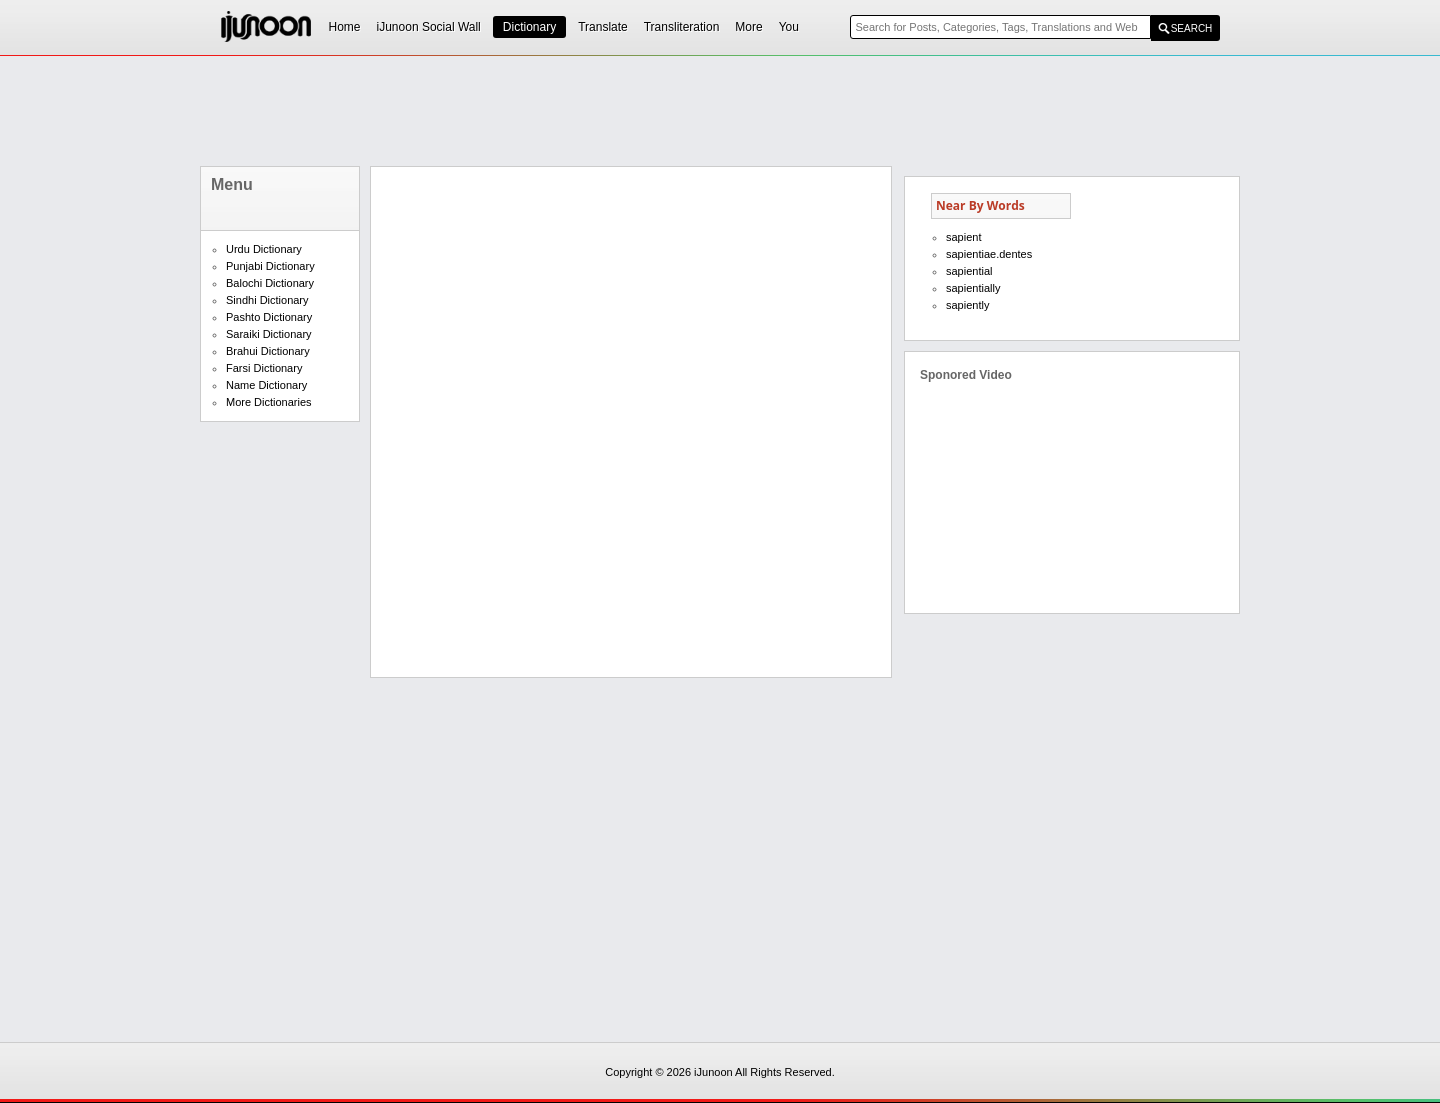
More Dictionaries (269, 402)
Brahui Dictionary (268, 351)
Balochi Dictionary (270, 283)
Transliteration (682, 27)
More (748, 27)
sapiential (969, 271)
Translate (603, 27)
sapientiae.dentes (989, 254)
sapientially (973, 288)
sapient (963, 237)
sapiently (967, 305)
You (789, 27)
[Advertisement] (720, 111)
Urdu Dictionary (264, 249)
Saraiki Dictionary (269, 334)
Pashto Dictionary (269, 317)
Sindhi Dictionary (267, 300)
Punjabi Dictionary (270, 266)
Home (345, 27)
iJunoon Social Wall (429, 27)
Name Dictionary (266, 385)
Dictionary (529, 27)
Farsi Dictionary (264, 368)
